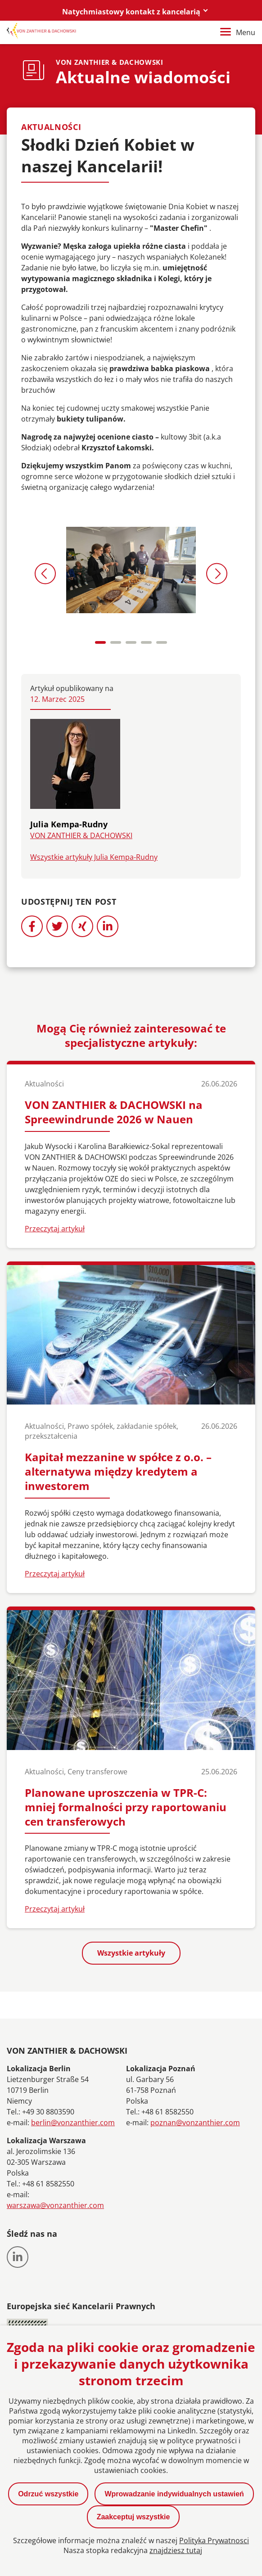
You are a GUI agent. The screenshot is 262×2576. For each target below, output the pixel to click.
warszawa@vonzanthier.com (55, 2205)
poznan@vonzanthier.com (195, 2122)
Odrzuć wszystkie (48, 2494)
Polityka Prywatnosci (214, 2540)
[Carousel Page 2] (115, 642)
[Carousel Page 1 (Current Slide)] (100, 642)
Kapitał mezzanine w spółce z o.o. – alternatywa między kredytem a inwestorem (118, 1471)
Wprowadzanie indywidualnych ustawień (174, 2494)
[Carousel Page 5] (161, 642)
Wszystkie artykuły (131, 1953)
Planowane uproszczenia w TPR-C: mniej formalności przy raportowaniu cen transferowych (125, 1807)
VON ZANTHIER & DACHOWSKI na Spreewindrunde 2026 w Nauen (114, 1111)
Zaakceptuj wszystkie (133, 2517)
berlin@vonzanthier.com (73, 2122)
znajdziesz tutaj (175, 2550)
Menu (237, 32)
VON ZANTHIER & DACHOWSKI (81, 835)
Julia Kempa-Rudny (69, 824)
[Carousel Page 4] (146, 642)
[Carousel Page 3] (131, 642)
